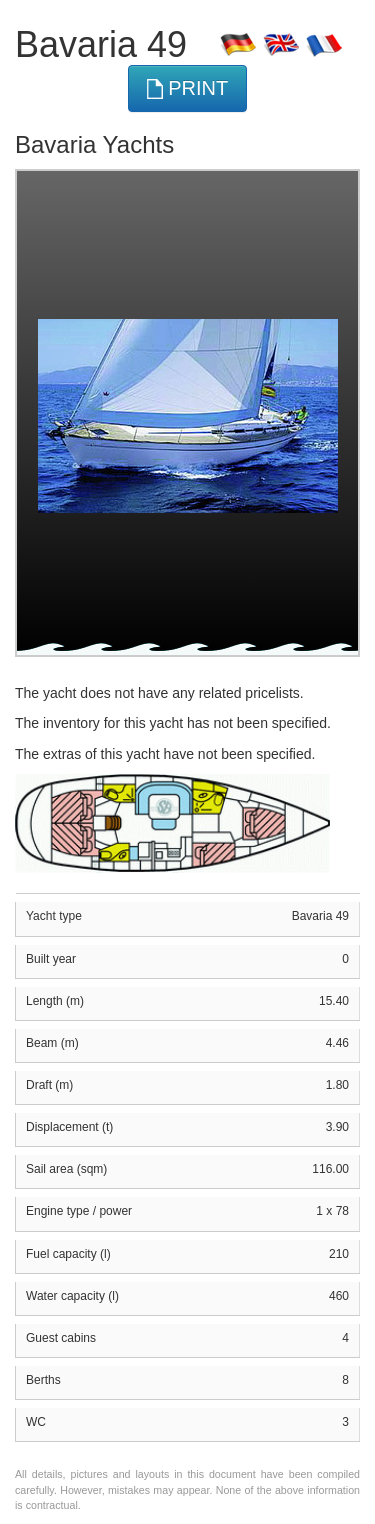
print (188, 88)
